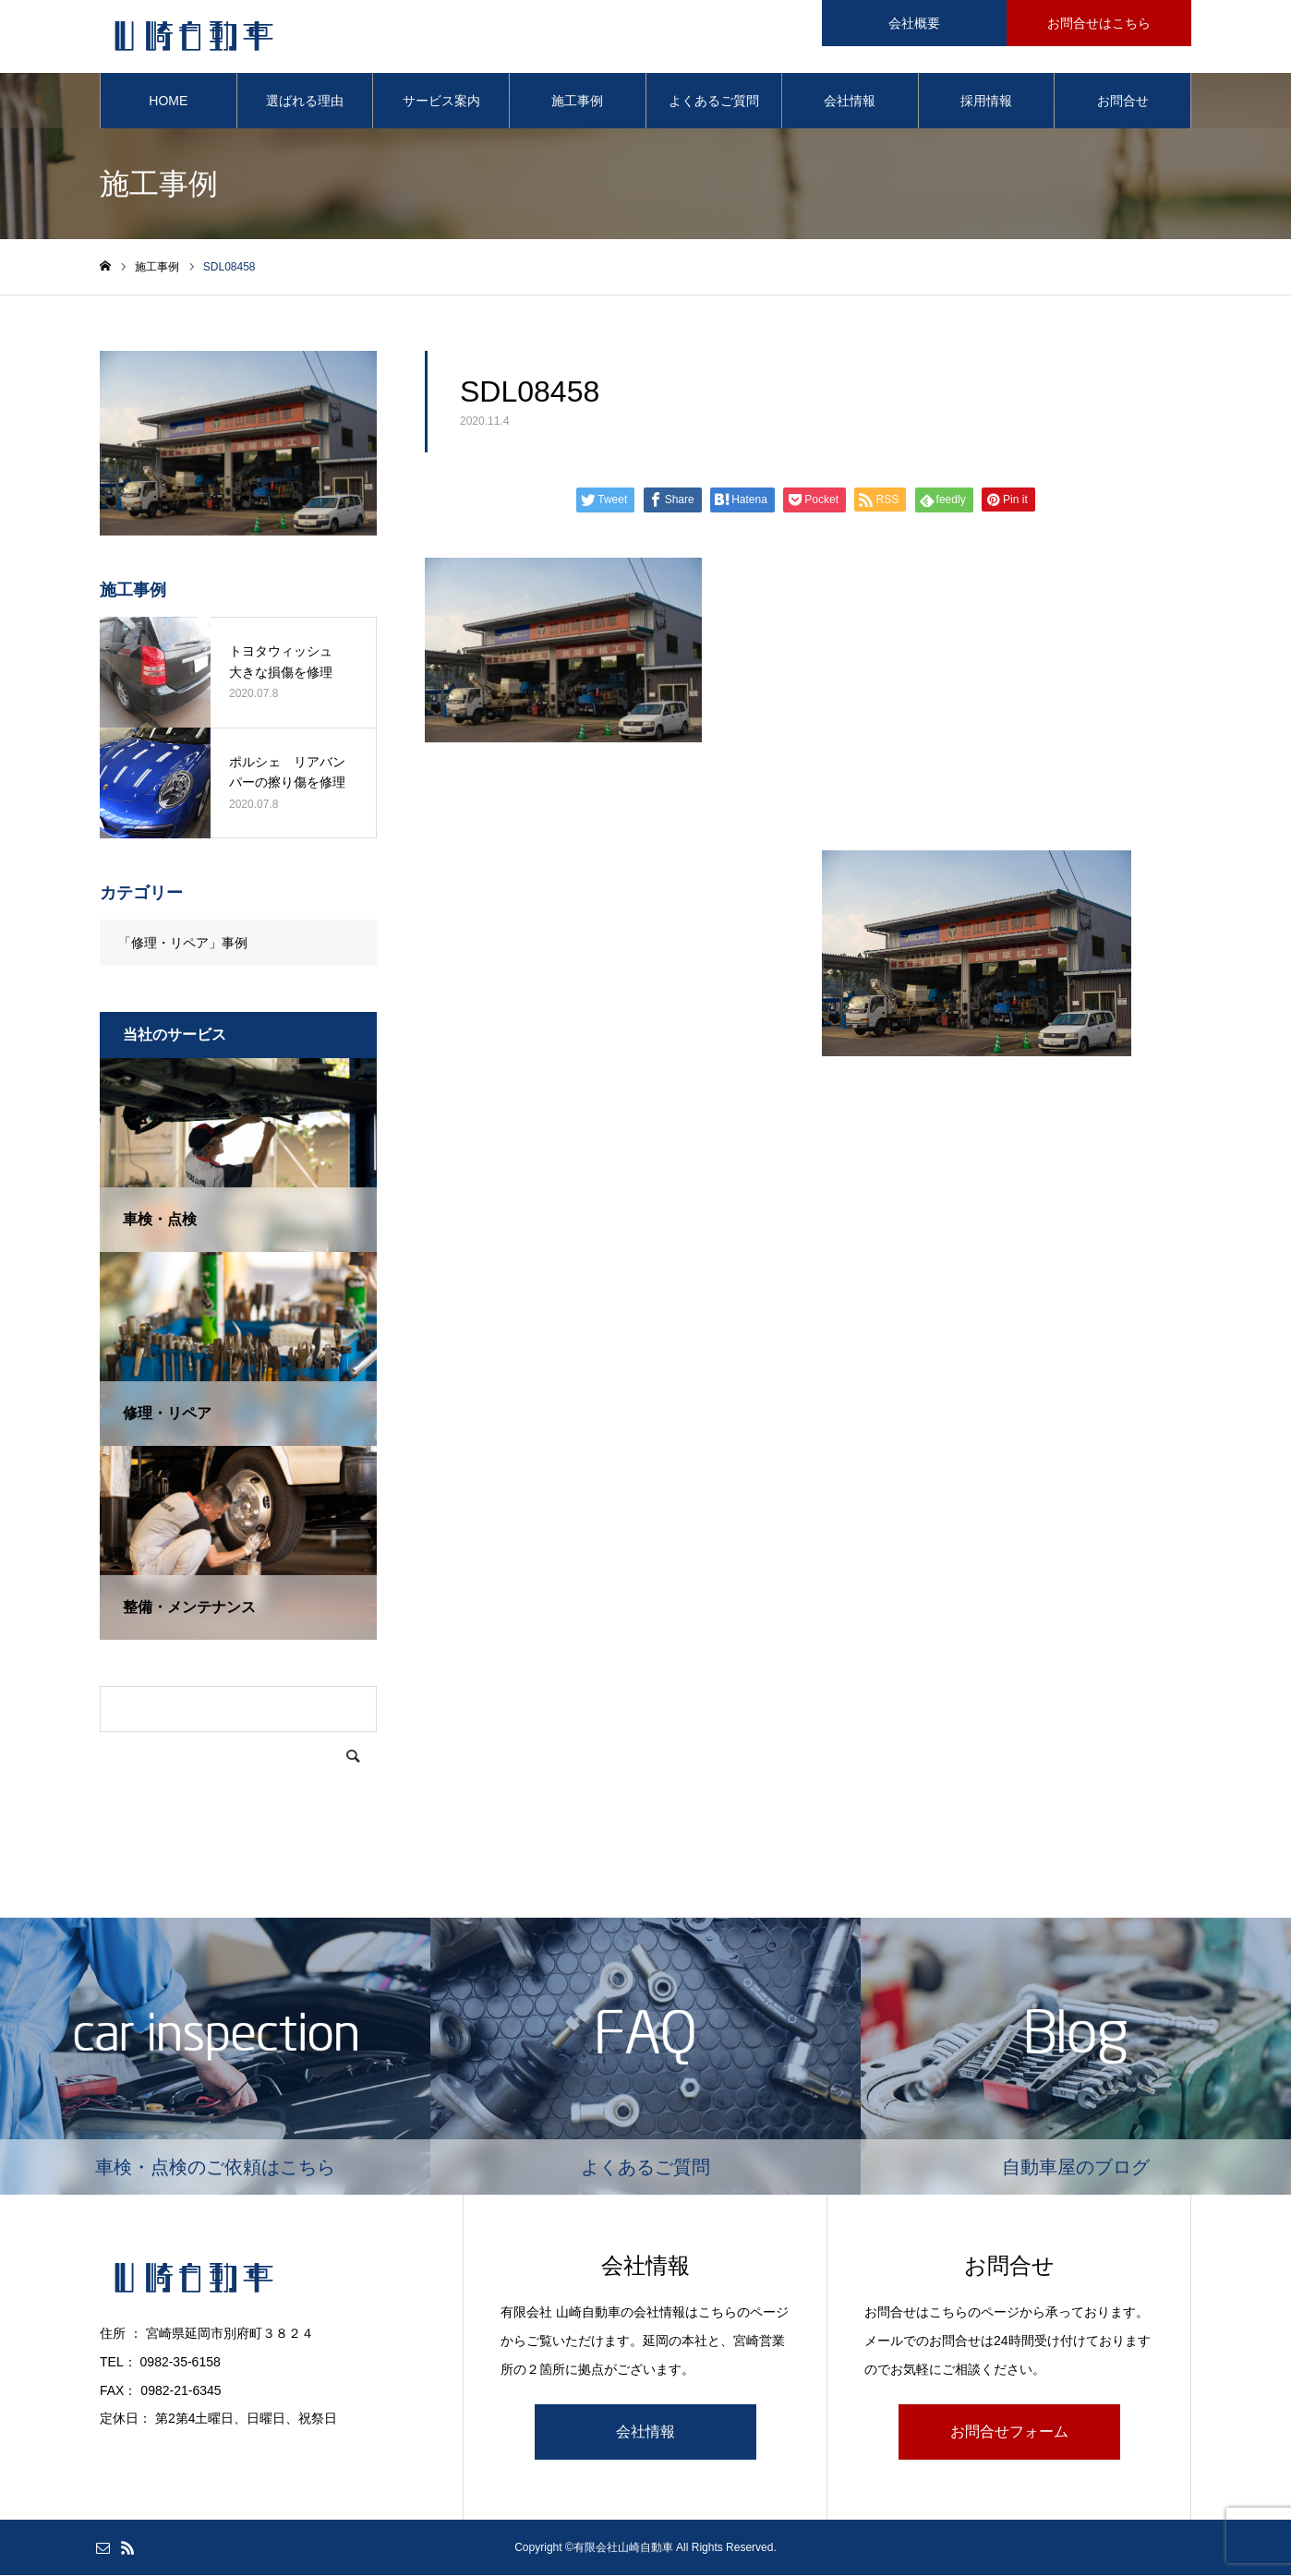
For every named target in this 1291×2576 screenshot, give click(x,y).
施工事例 (577, 101)
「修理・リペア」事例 (182, 943)
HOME (168, 101)
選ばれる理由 (305, 101)
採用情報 (986, 101)
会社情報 (849, 101)
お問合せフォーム (1009, 2432)
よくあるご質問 (714, 101)
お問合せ (1123, 101)
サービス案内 (441, 101)
